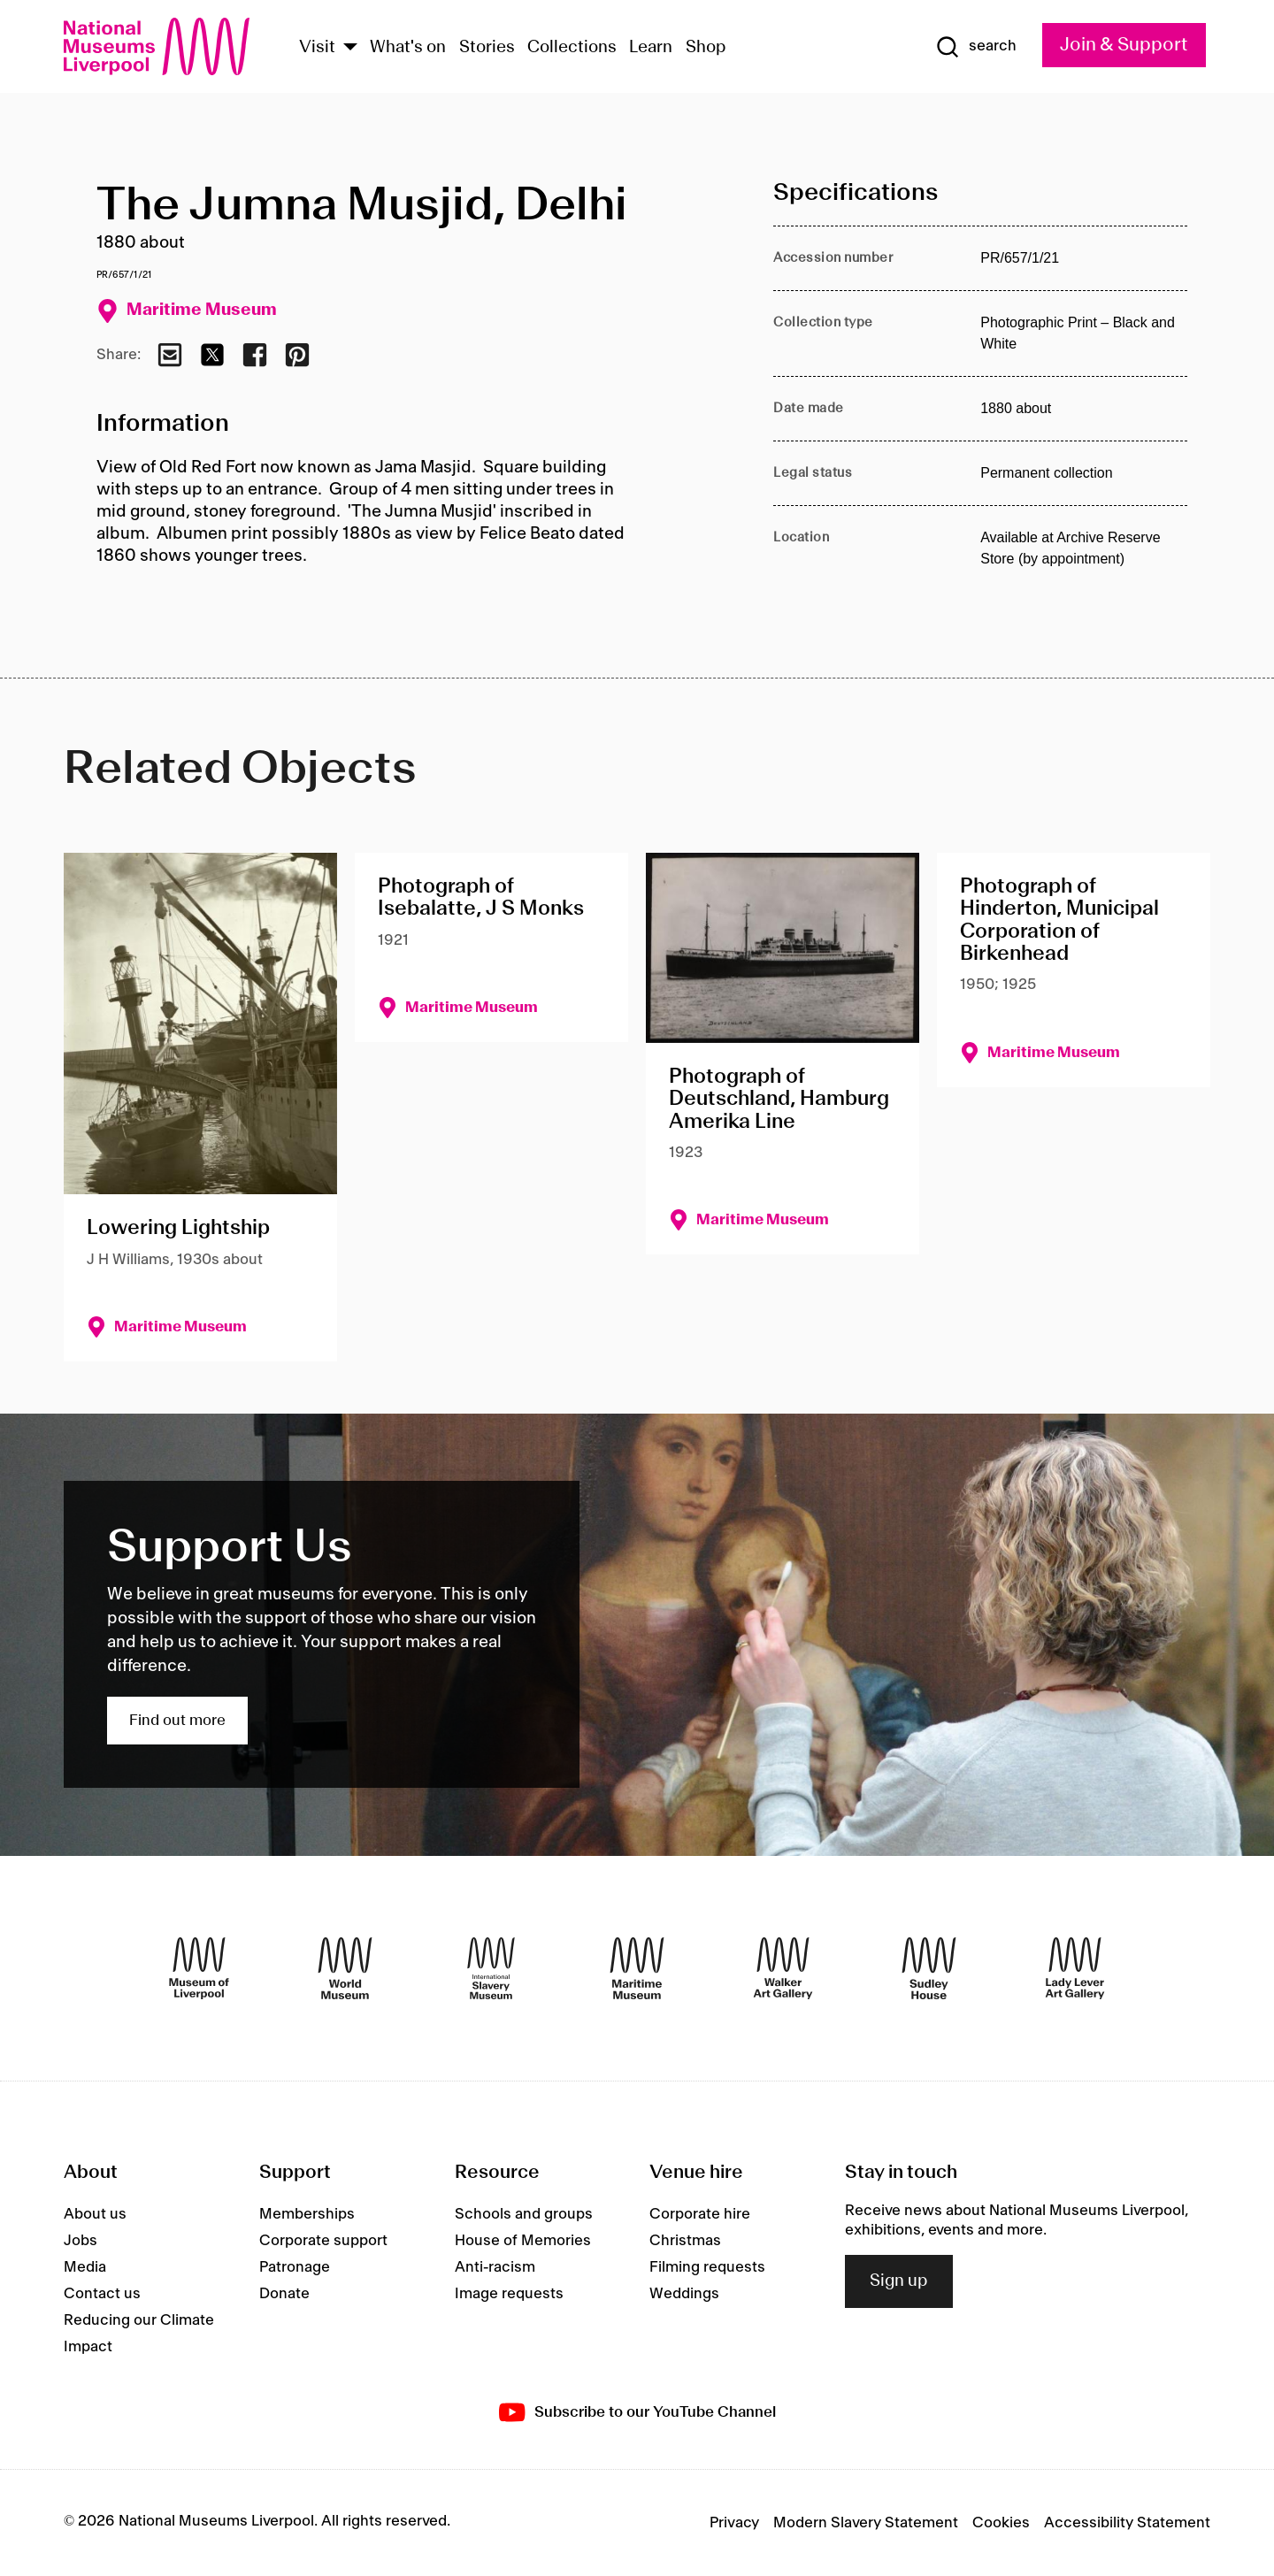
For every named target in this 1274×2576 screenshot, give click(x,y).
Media (85, 2267)
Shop (706, 48)
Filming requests (707, 2267)
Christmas (685, 2241)
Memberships (307, 2214)
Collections (572, 48)
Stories (487, 48)
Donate (284, 2294)
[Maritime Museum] (637, 1968)
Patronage (294, 2267)
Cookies (1001, 2523)
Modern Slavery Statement (865, 2523)
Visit (317, 48)
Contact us (102, 2294)
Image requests (509, 2294)
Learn (650, 48)
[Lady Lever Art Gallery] (1075, 1968)
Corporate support (323, 2241)
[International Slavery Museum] (491, 1968)
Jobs (80, 2241)
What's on (408, 48)
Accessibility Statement (1127, 2523)
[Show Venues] (350, 48)
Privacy (734, 2523)
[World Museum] (345, 1968)
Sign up (899, 2281)
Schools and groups (524, 2214)
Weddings (684, 2294)
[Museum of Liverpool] (199, 1968)
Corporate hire (699, 2214)
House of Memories (523, 2241)
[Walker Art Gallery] (783, 1968)
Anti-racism (495, 2267)
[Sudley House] (929, 1968)
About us (95, 2214)
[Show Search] (976, 46)
